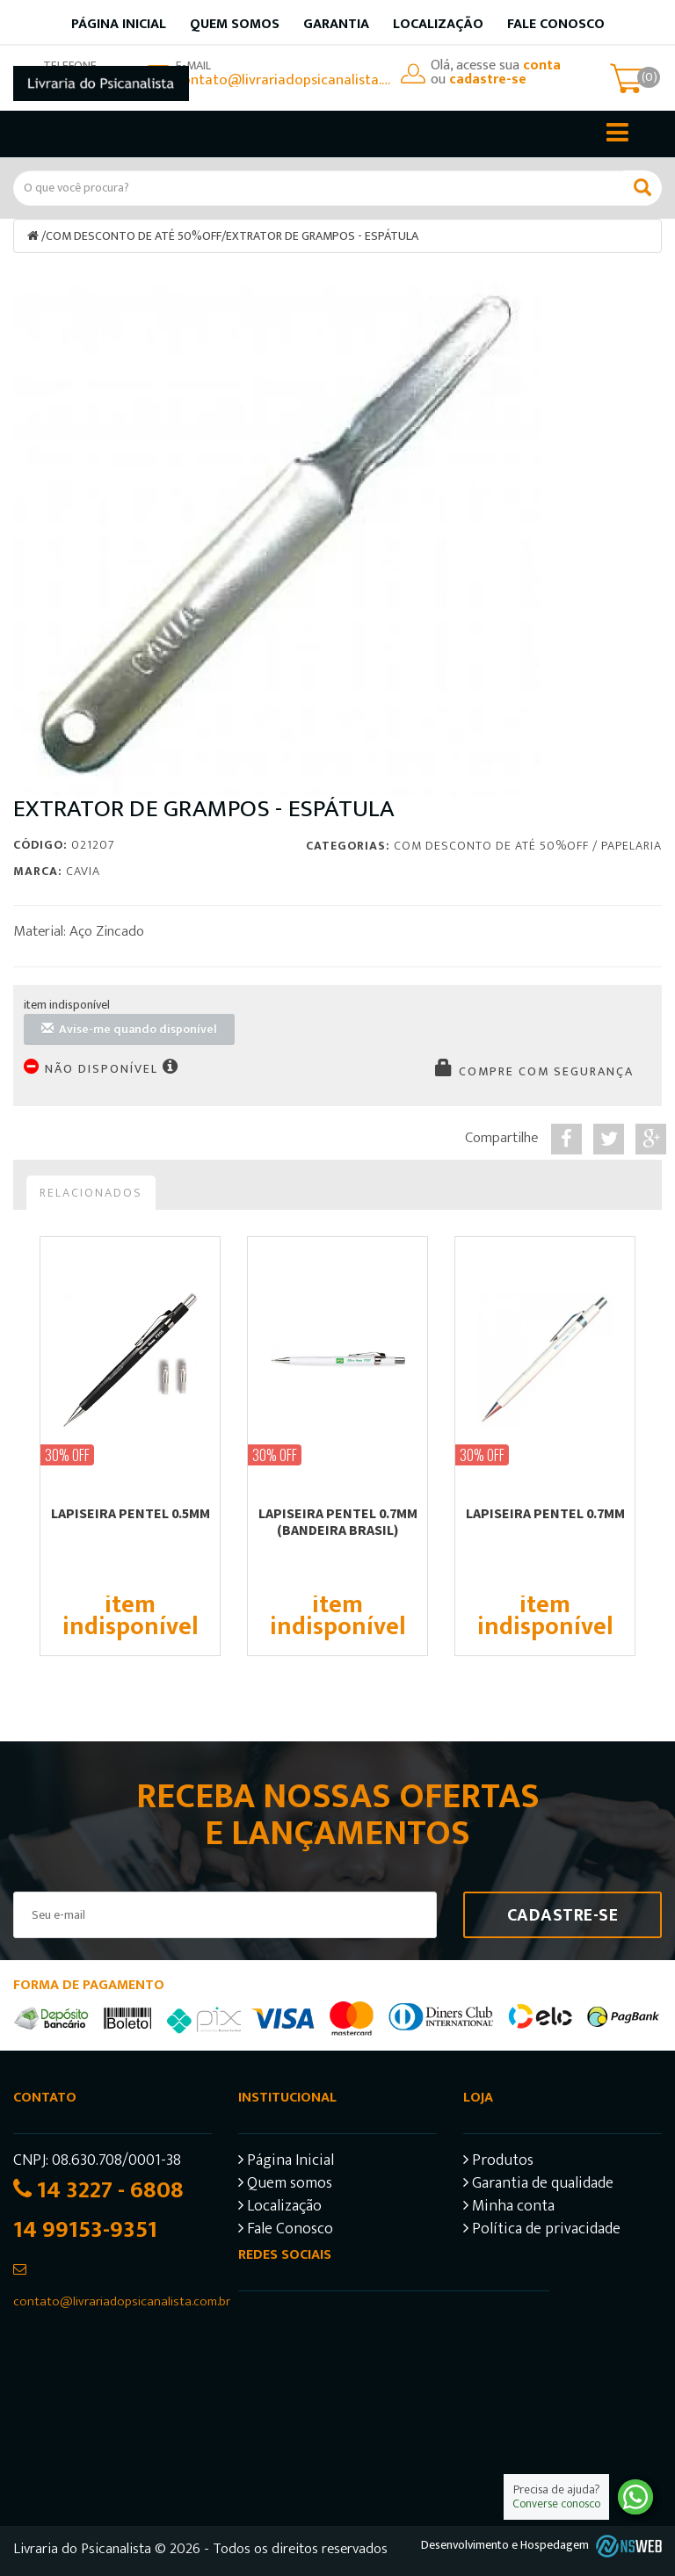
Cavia (83, 871)
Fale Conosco (556, 24)
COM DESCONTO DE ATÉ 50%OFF (133, 236)
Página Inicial (286, 2163)
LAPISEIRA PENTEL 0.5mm (130, 1513)
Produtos (498, 2163)
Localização (438, 24)
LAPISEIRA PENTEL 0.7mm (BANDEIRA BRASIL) (337, 1521)
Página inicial (118, 24)
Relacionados (91, 1193)
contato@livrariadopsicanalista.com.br (284, 80)
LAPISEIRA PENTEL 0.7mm (545, 1513)
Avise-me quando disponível (129, 1029)
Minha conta (509, 2208)
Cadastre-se (563, 1915)
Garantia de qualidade (538, 2185)
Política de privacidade (542, 2231)
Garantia (336, 24)
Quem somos (234, 24)
